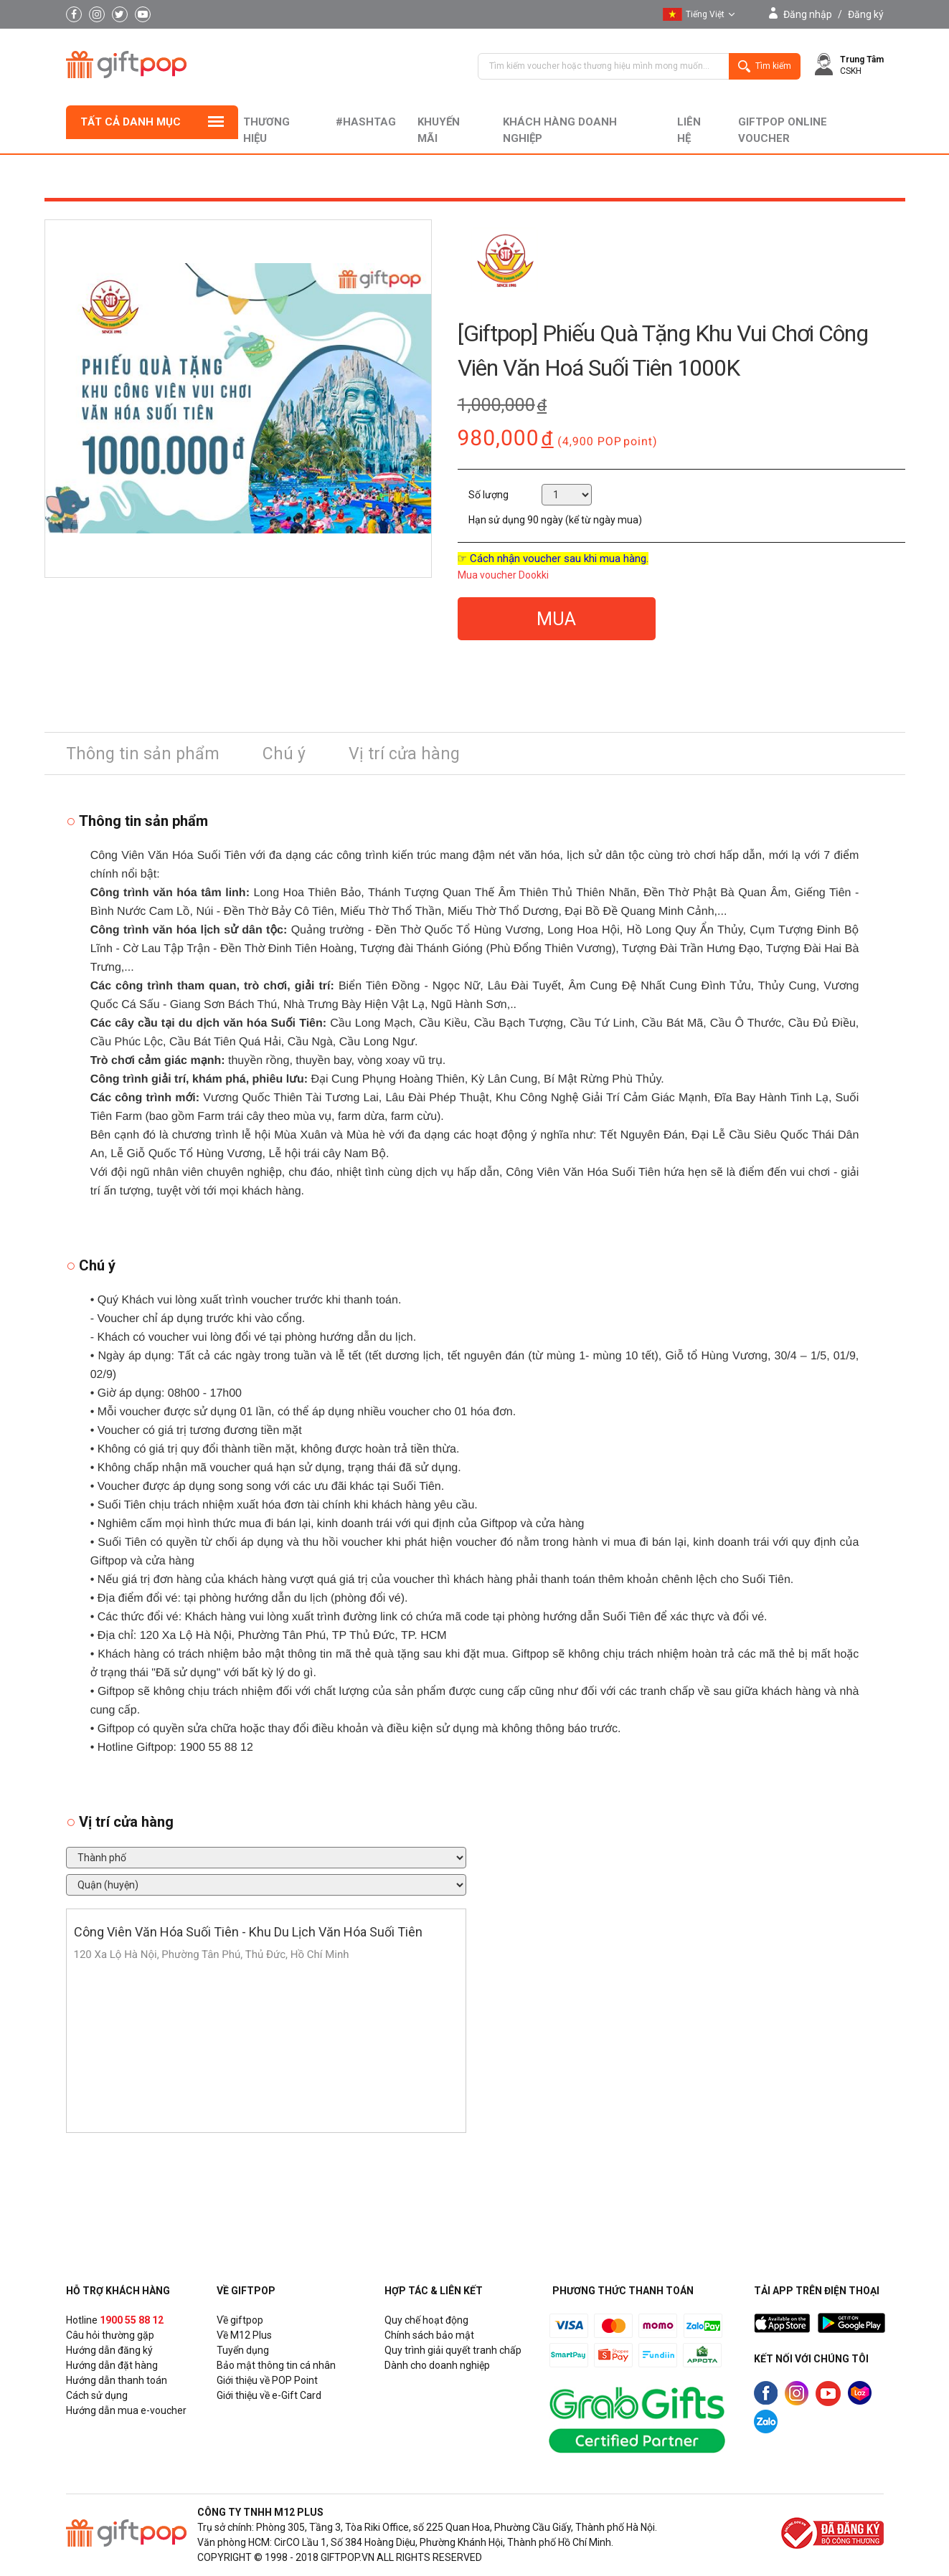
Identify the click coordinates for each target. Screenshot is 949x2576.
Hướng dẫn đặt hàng (112, 2365)
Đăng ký (866, 14)
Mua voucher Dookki (503, 575)
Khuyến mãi (438, 130)
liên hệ (689, 130)
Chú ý (284, 754)
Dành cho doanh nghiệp (437, 2365)
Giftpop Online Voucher (782, 130)
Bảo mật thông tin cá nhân (276, 2365)
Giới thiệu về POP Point (267, 2380)
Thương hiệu (266, 130)
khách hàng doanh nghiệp (560, 130)
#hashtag (366, 121)
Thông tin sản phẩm (142, 754)
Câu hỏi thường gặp (110, 2335)
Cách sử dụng (97, 2395)
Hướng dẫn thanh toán (116, 2380)
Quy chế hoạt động (426, 2320)
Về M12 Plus (244, 2335)
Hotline (115, 2320)
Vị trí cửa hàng (404, 754)
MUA (556, 619)
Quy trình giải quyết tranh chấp (452, 2350)
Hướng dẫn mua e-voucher (126, 2410)
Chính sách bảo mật (429, 2335)
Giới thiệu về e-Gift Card (269, 2395)
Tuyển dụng (243, 2350)
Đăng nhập (807, 14)
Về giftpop (240, 2320)
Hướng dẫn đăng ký (109, 2350)
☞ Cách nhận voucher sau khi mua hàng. (553, 558)
